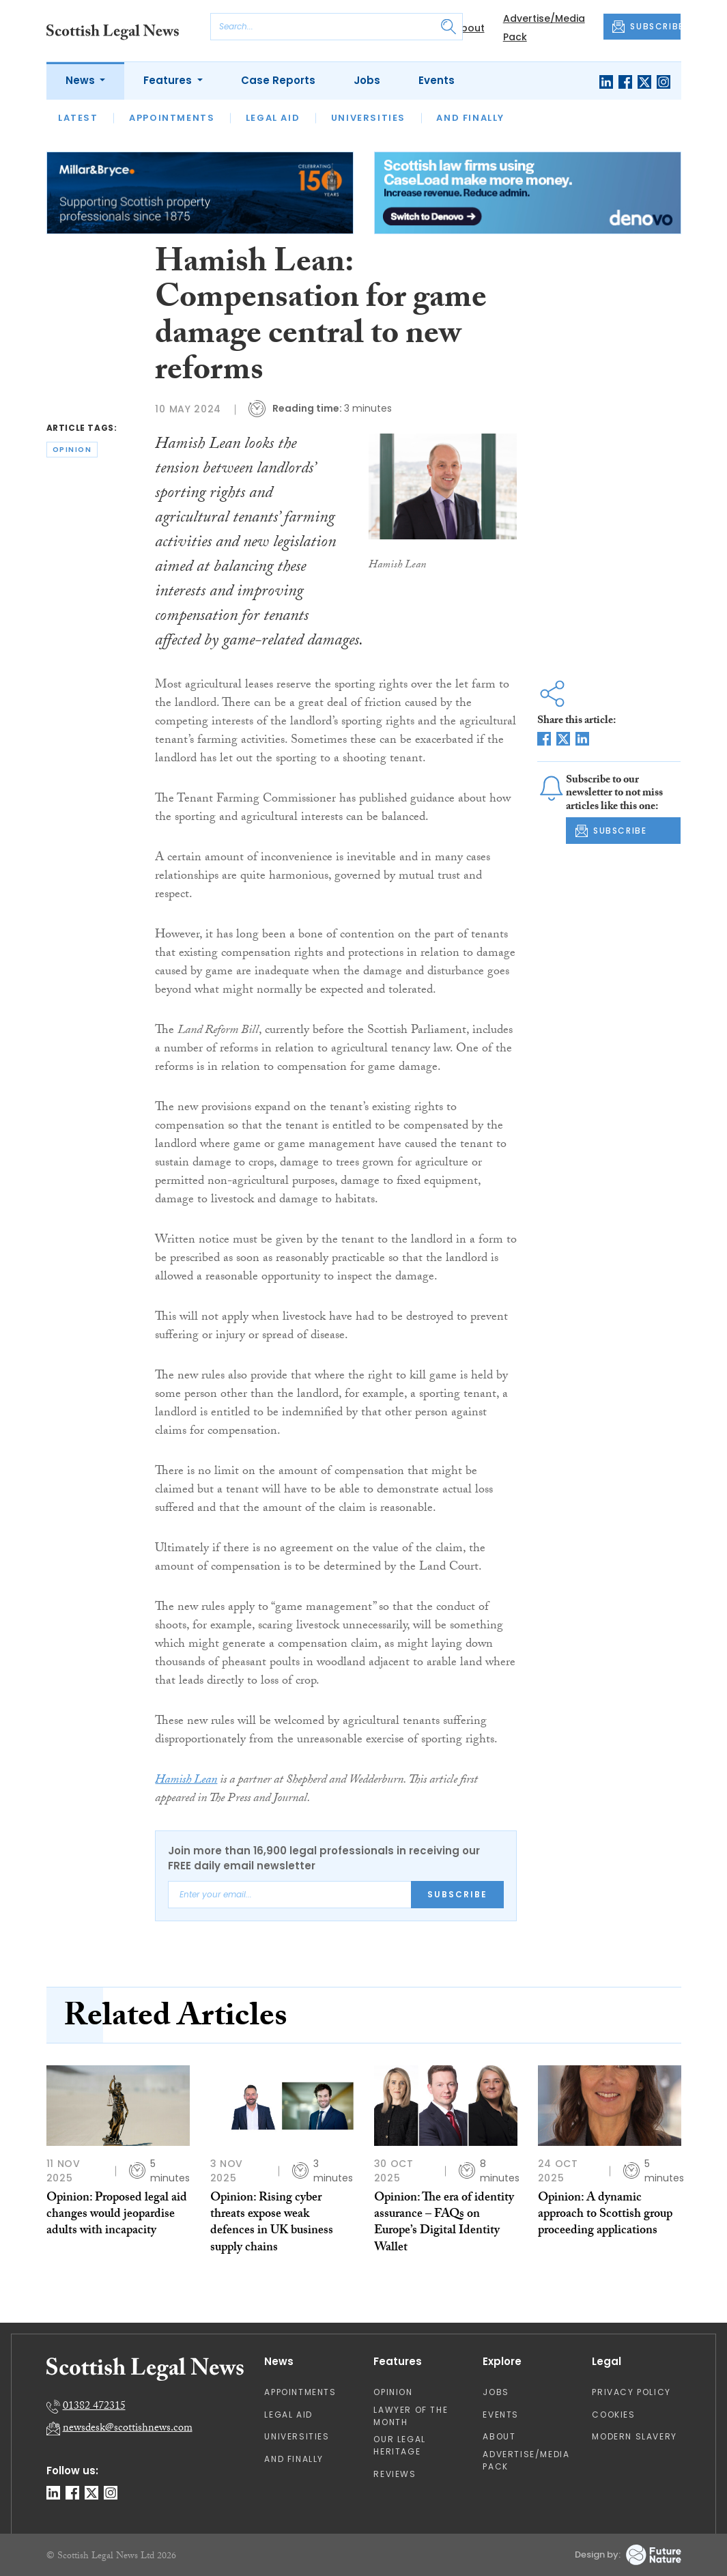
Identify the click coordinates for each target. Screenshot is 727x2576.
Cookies (613, 2414)
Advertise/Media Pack (526, 2460)
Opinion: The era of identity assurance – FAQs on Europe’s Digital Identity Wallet (444, 2223)
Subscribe (457, 1894)
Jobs (367, 80)
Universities (368, 117)
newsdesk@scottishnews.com (128, 2429)
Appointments (171, 117)
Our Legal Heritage (399, 2445)
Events (436, 80)
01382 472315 (94, 2407)
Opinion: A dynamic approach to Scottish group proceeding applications (605, 2215)
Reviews (394, 2474)
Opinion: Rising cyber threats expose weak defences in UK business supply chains (271, 2223)
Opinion (392, 2392)
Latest (78, 117)
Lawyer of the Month (410, 2416)
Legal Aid (273, 117)
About (469, 28)
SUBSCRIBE (646, 26)
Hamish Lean (186, 1781)
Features (169, 80)
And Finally (470, 117)
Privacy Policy (631, 2392)
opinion (72, 449)
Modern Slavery (634, 2436)
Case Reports (278, 80)
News (82, 80)
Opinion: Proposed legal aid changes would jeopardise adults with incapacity (116, 2215)
